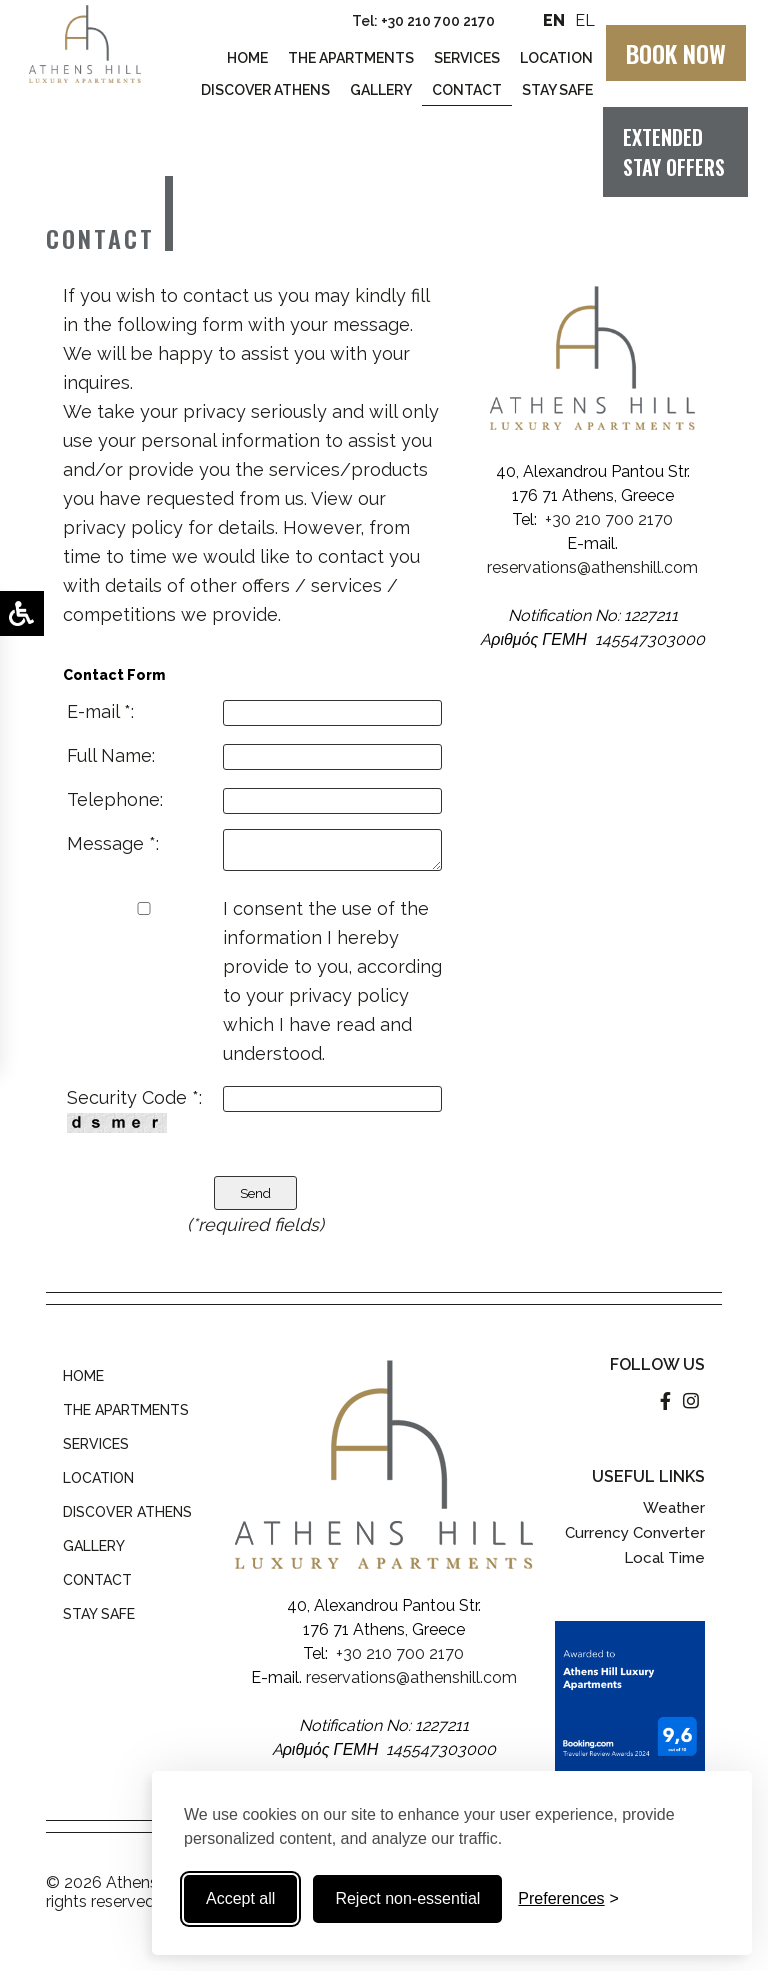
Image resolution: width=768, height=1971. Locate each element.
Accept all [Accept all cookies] (240, 1898)
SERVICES (96, 1444)
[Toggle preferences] (568, 1899)
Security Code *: (134, 1110)
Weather (674, 1508)
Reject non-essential (407, 1898)
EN (554, 20)
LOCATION (98, 1478)
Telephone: (115, 799)
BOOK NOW (676, 53)
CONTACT (97, 1580)
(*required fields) (255, 1224)
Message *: (113, 843)
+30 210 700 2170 (438, 21)
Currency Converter (635, 1533)
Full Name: (111, 755)
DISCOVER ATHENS (127, 1512)
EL (583, 20)
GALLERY (94, 1546)
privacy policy (123, 527)
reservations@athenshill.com (592, 567)
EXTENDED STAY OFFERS (674, 152)
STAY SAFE (99, 1614)
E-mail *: (100, 711)
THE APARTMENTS (126, 1410)
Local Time (664, 1558)
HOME (83, 1376)
